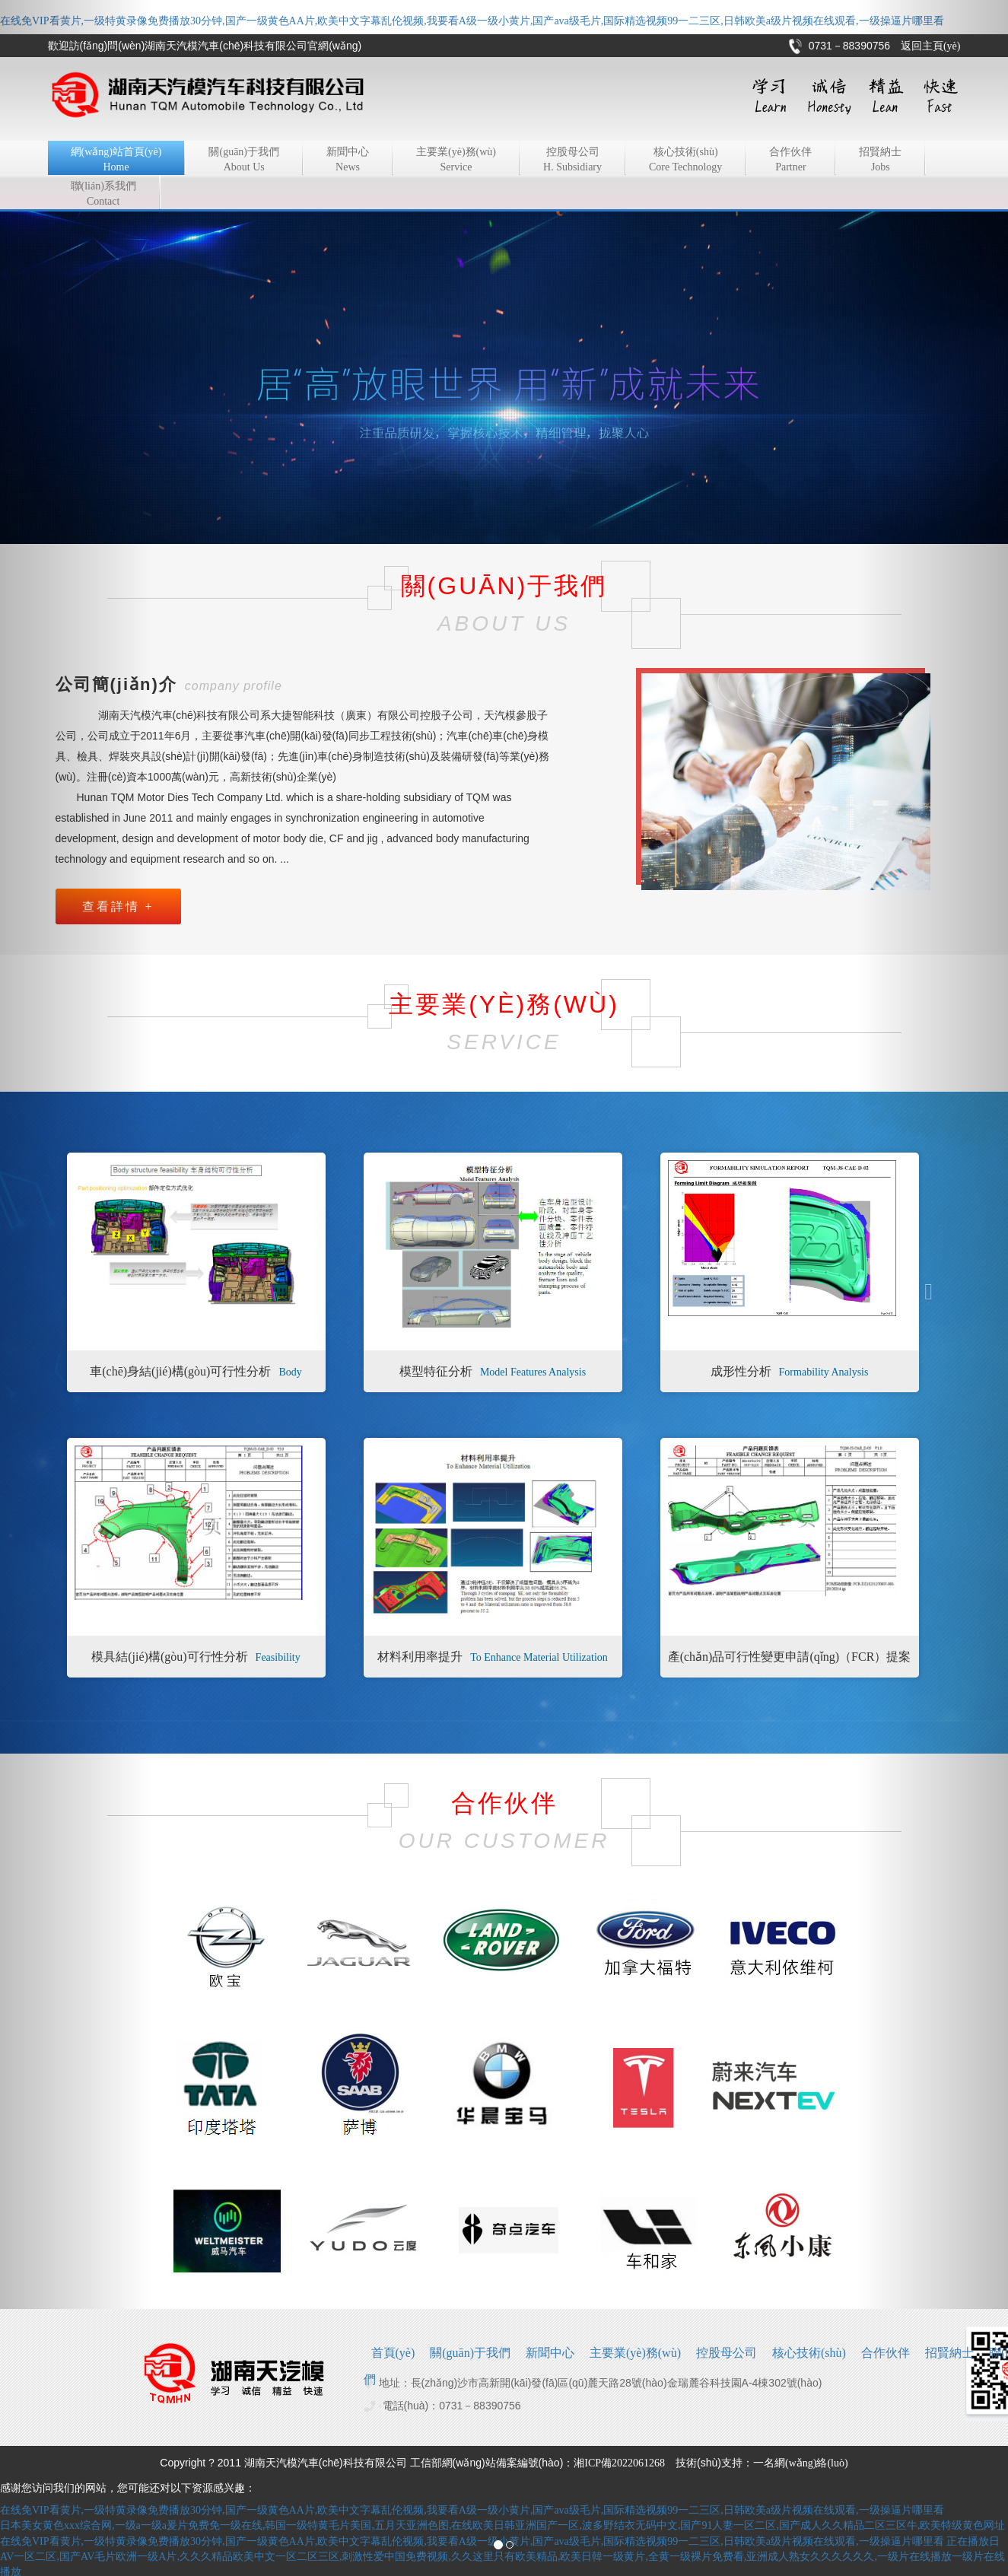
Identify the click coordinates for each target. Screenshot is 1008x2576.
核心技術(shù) (685, 160)
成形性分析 (790, 1371)
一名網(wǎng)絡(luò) (800, 2463)
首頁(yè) (393, 2352)
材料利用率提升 (492, 1656)
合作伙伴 (790, 160)
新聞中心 (347, 160)
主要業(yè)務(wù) (456, 160)
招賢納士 (880, 160)
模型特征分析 (492, 1371)
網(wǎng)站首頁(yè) (116, 160)
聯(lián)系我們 (103, 194)
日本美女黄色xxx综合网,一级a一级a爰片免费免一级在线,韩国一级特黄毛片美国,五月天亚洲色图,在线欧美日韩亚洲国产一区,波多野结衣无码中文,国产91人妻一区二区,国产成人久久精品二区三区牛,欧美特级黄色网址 (502, 2525)
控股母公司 (572, 160)
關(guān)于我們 (243, 160)
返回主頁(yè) (931, 46)
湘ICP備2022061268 (619, 2463)
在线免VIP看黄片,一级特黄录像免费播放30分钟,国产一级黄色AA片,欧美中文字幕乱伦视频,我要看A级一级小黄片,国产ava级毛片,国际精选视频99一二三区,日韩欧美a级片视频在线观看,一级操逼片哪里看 (472, 21)
